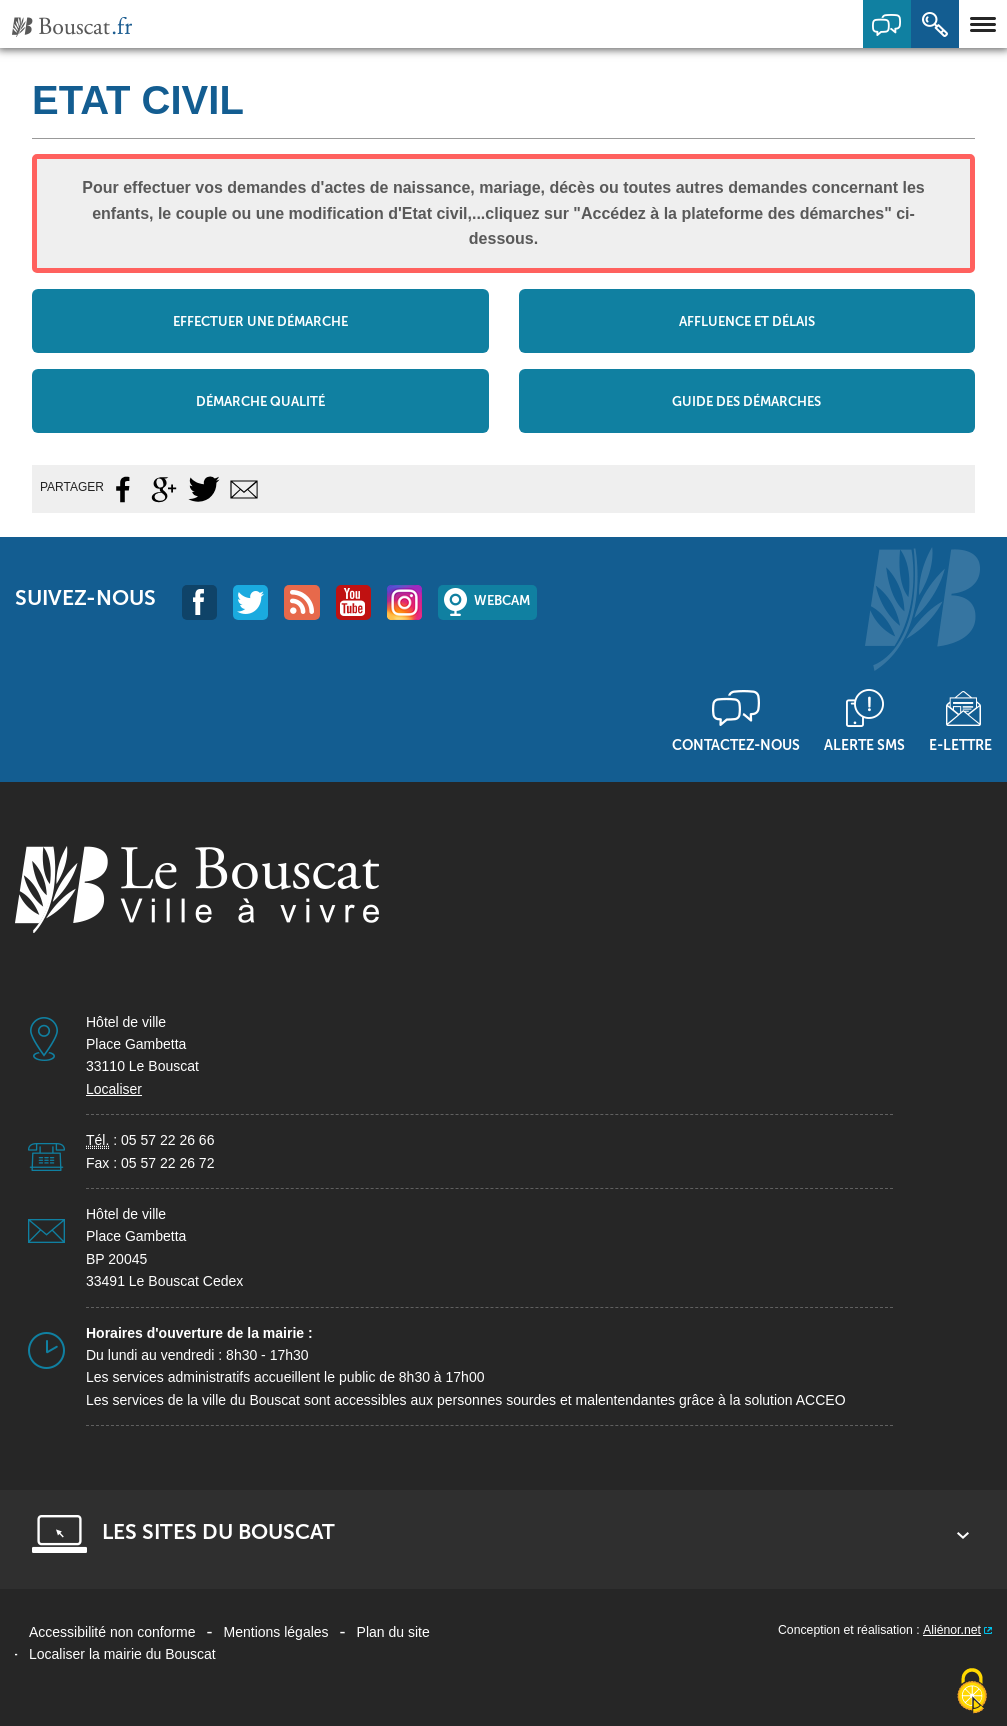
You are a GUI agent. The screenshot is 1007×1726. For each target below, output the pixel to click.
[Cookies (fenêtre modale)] (972, 1692)
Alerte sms (864, 745)
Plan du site (393, 1632)
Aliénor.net (952, 1630)
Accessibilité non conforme (112, 1632)
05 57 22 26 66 (167, 1140)
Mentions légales (276, 1632)
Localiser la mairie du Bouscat (122, 1654)
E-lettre (960, 745)
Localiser (114, 1089)
